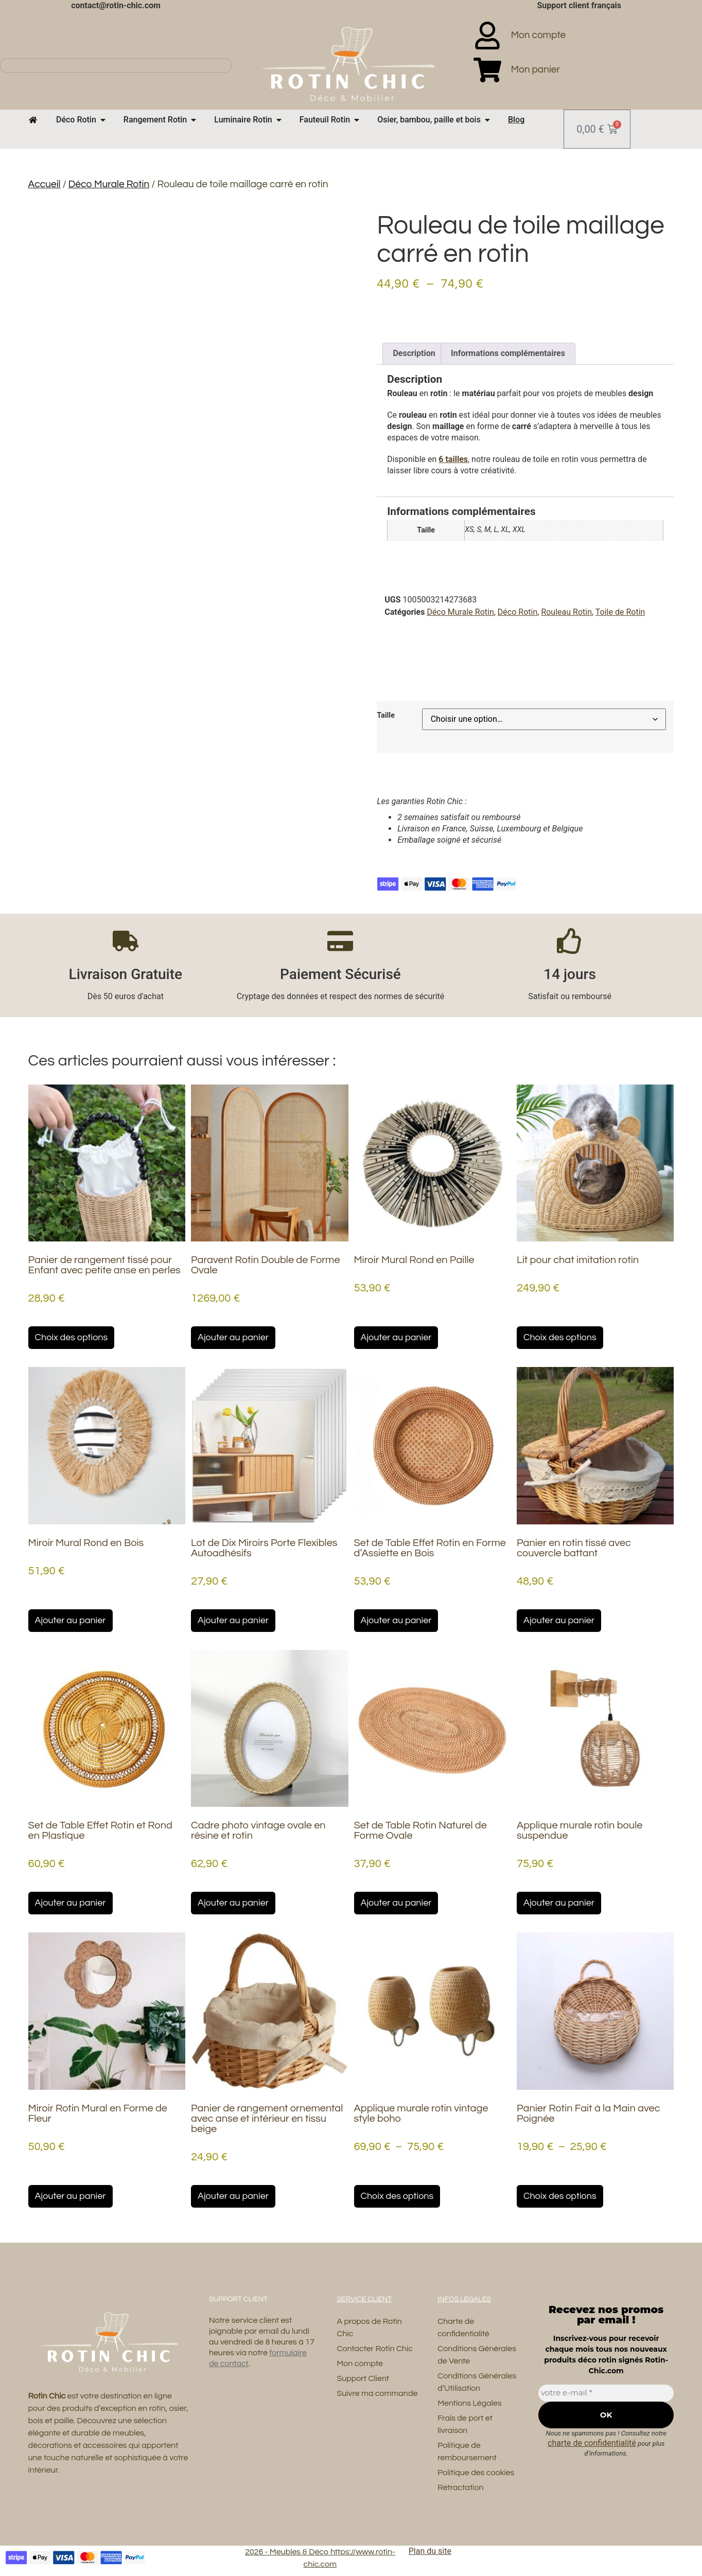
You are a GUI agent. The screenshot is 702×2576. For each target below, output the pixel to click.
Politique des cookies (475, 2472)
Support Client (363, 2378)
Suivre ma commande (377, 2393)
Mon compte (360, 2363)
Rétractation (460, 2487)
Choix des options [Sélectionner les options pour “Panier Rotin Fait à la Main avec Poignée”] (559, 2196)
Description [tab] (414, 353)
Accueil (44, 184)
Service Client (364, 2299)
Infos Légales (464, 2299)
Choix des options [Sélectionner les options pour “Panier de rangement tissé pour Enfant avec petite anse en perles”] (71, 1337)
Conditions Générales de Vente (476, 2354)
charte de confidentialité (592, 2443)
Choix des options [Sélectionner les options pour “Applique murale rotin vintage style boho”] (397, 2196)
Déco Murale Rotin (108, 184)
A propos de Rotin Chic (369, 2327)
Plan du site (430, 2551)
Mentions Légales (469, 2403)
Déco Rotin (517, 612)
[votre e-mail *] (606, 2393)
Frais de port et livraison (465, 2424)
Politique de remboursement (467, 2451)
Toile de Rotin (620, 612)
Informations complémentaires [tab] (508, 353)
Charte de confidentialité (463, 2327)
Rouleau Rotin (566, 612)
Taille (386, 715)
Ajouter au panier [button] (233, 1337)
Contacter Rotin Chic (375, 2348)
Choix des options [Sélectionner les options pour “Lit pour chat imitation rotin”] (559, 1337)
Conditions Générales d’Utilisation (476, 2382)
